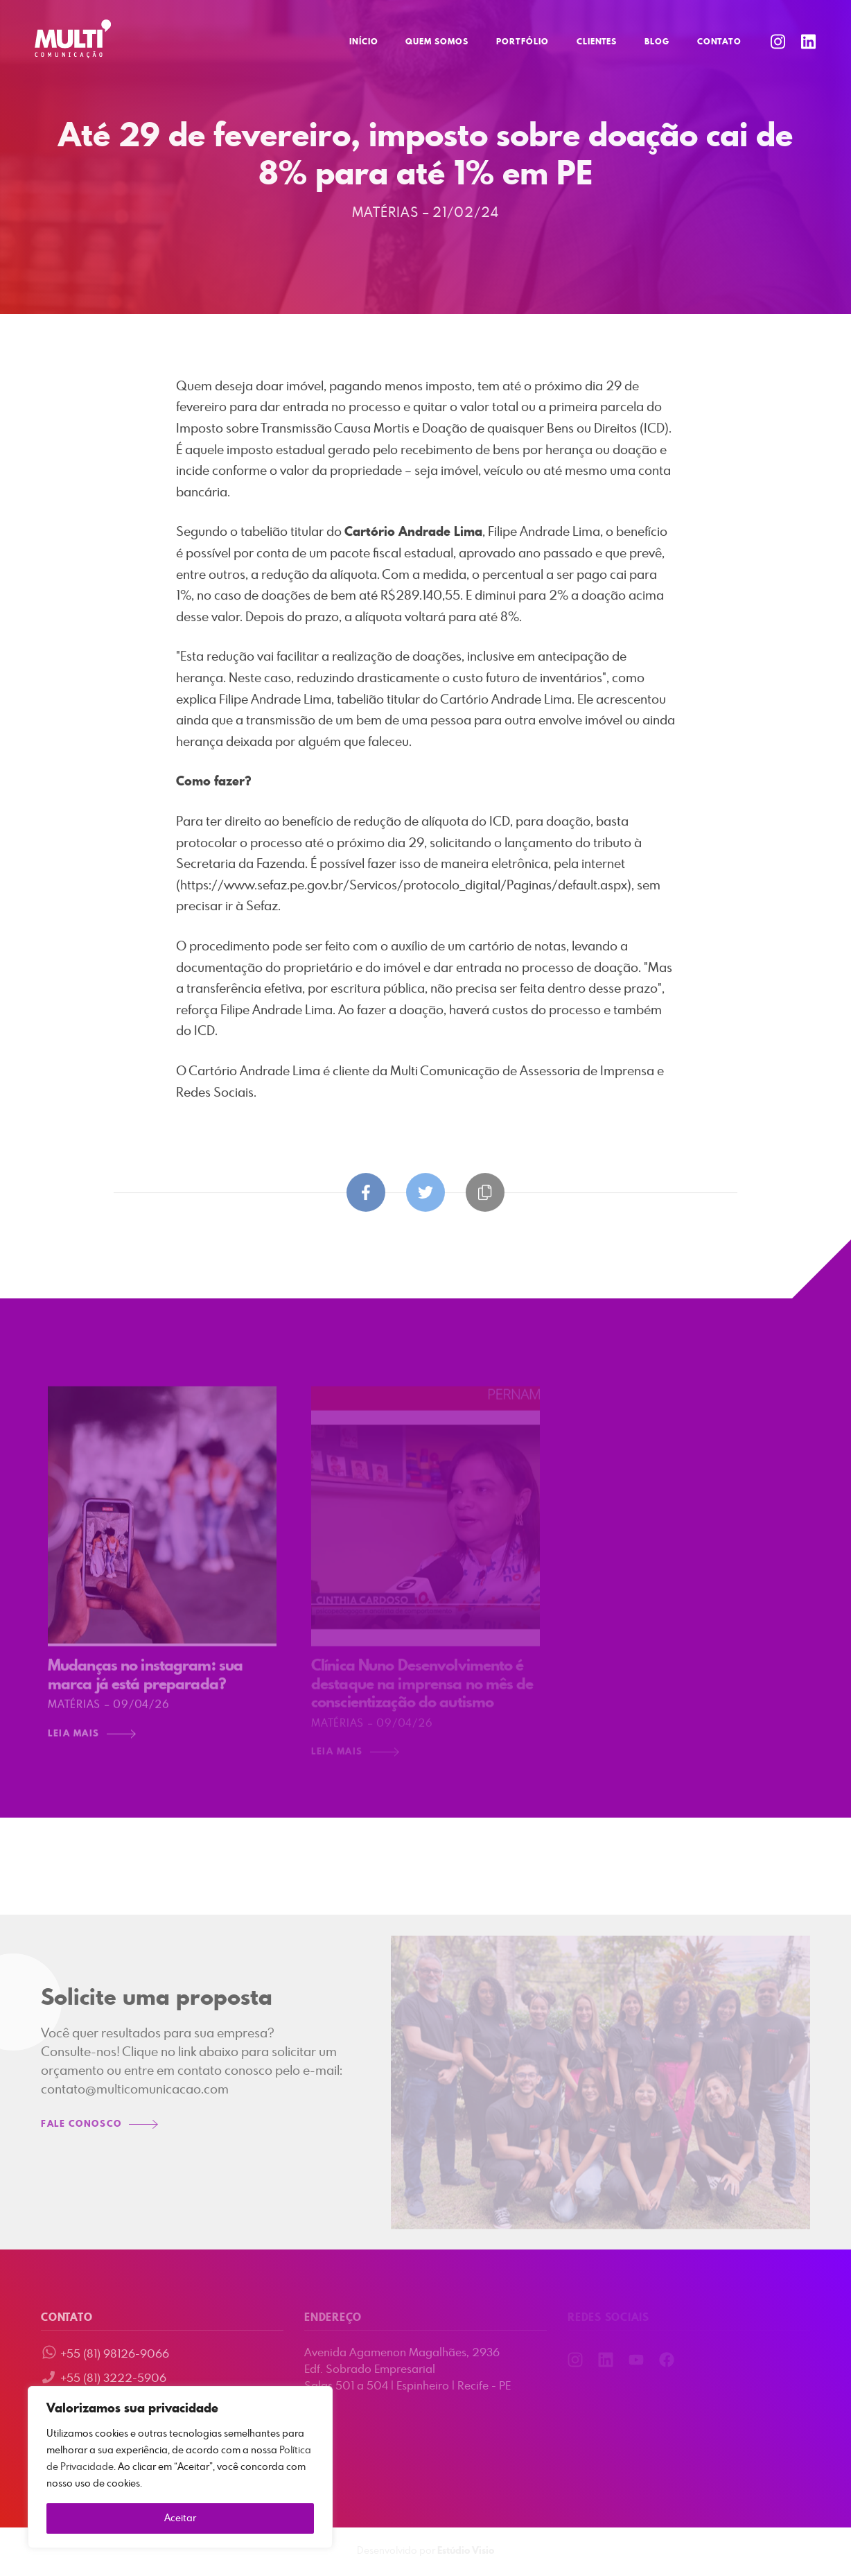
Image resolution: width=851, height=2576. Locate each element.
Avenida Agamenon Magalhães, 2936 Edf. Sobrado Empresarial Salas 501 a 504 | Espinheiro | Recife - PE (407, 2369)
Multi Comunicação (73, 38)
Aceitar (180, 2518)
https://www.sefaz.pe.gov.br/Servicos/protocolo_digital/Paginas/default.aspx (403, 887)
